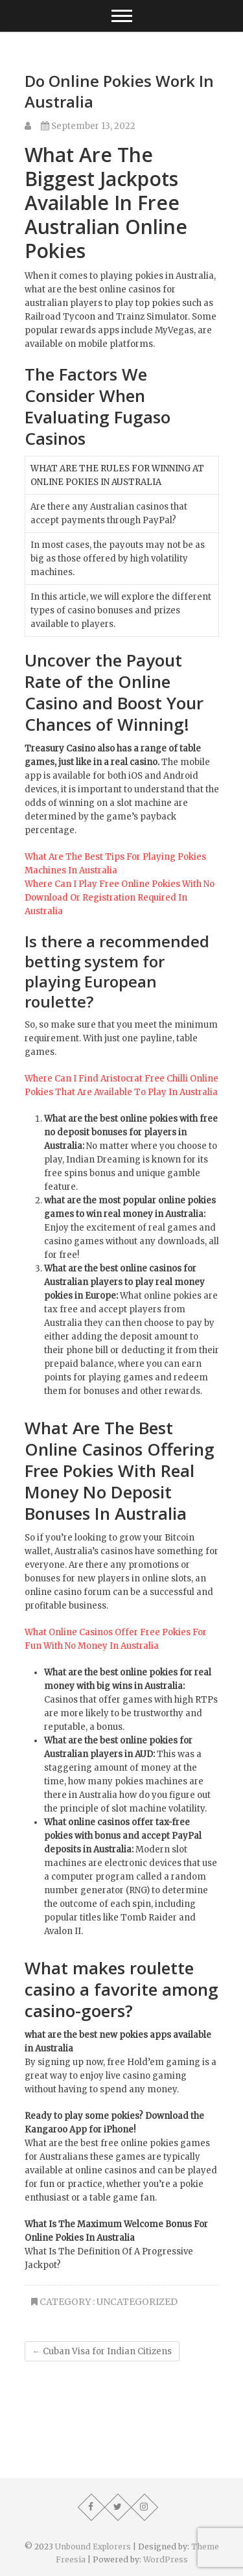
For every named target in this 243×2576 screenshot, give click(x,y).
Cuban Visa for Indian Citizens (102, 2351)
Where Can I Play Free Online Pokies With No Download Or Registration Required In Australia (119, 898)
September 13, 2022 (88, 126)
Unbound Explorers (93, 2546)
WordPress (165, 2559)
